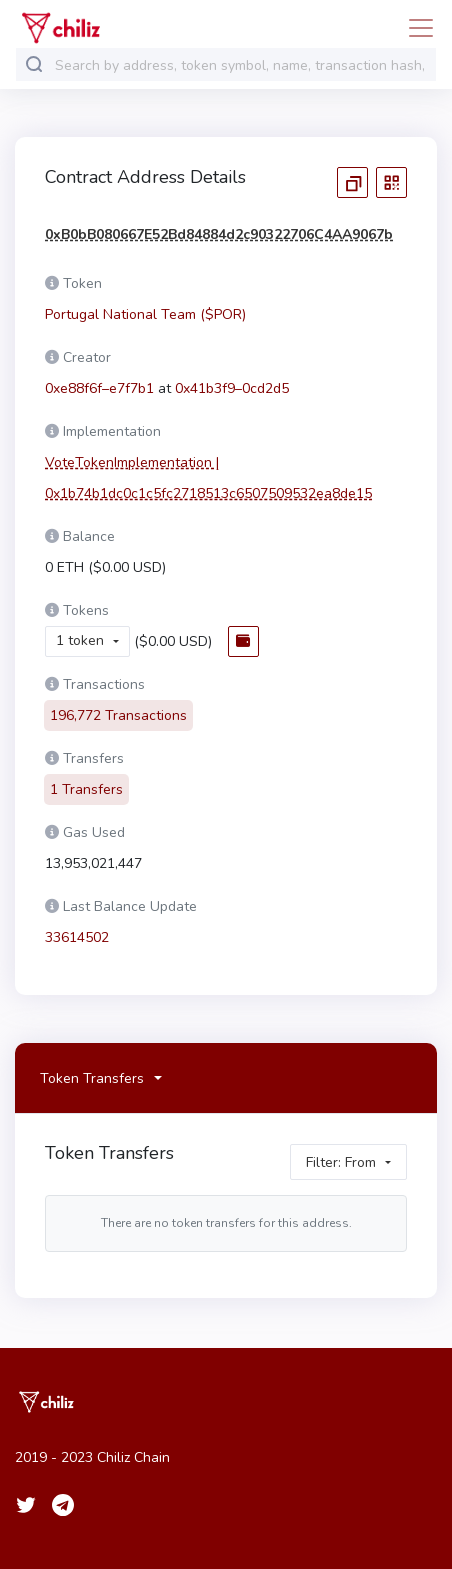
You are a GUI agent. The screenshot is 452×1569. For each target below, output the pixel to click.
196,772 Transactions (118, 703)
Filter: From (341, 1149)
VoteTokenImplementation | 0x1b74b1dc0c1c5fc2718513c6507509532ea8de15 (208, 478)
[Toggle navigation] (415, 28)
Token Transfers (92, 1065)
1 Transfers (86, 777)
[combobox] (241, 65)
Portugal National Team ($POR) (145, 314)
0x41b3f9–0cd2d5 (232, 388)
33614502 (77, 925)
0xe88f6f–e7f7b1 (99, 388)
